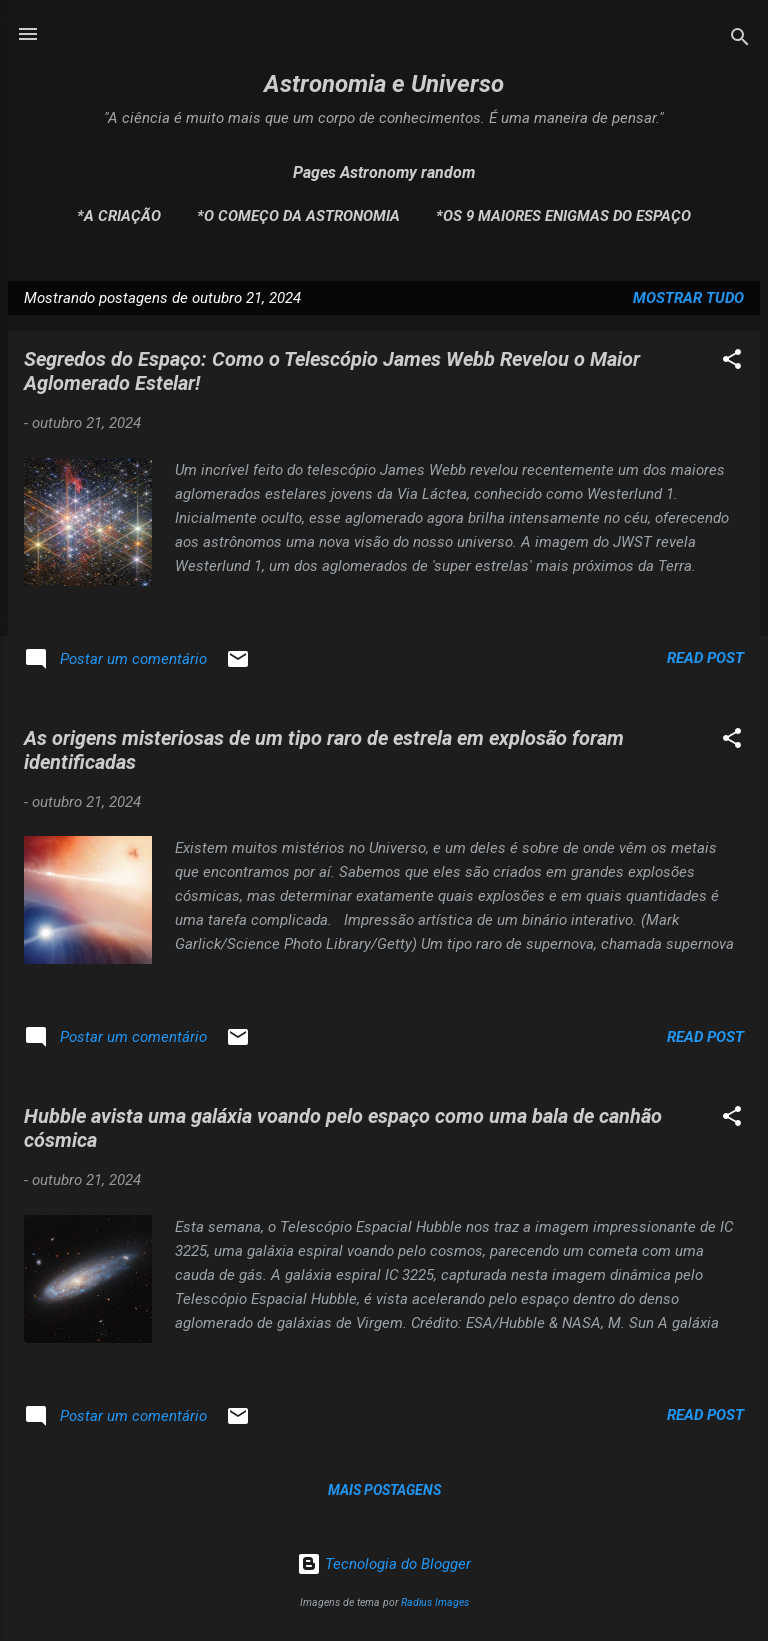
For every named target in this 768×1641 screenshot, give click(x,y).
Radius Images (435, 1602)
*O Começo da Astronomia (298, 216)
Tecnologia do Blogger (384, 1564)
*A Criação (119, 216)
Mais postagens (384, 1490)
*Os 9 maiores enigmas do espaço (563, 216)
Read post (705, 658)
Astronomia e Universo (384, 84)
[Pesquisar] (740, 40)
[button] (732, 362)
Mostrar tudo (688, 298)
